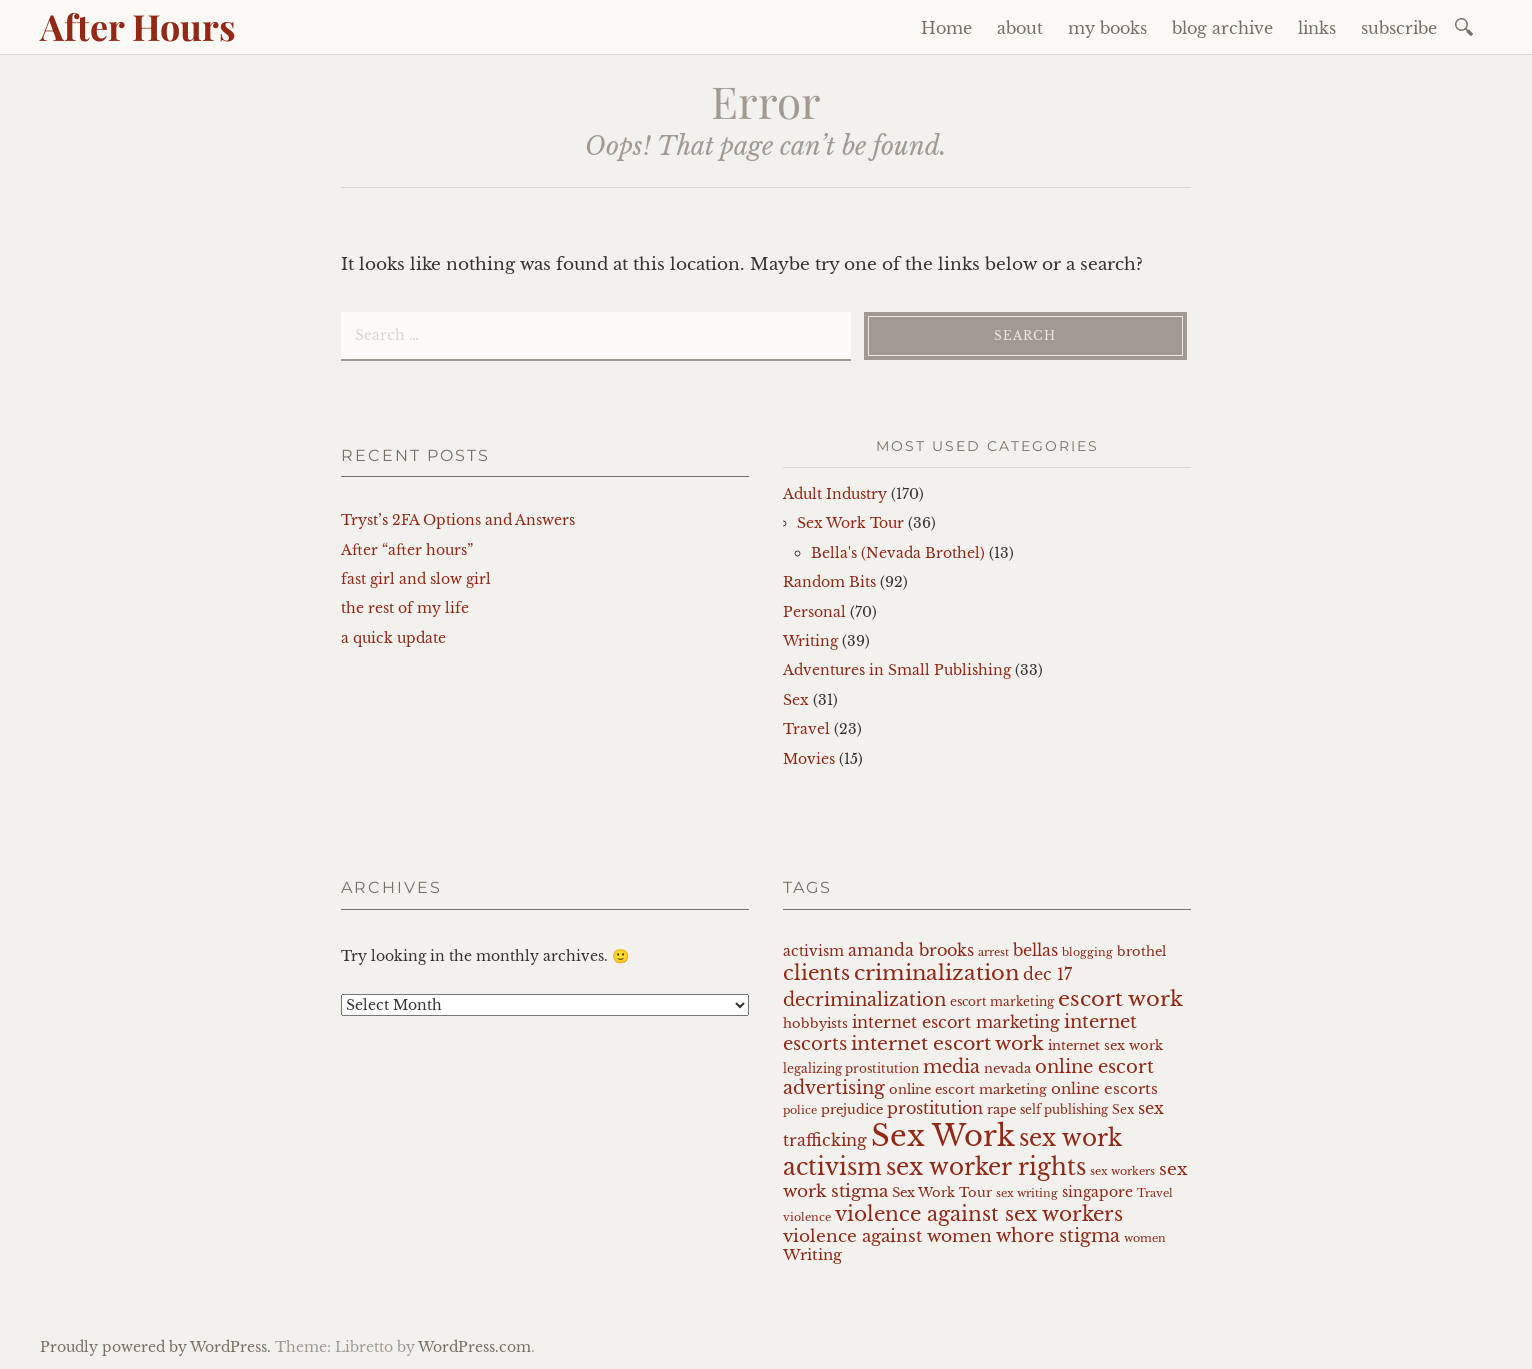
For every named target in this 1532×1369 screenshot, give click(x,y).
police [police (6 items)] (800, 1110)
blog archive (1222, 28)
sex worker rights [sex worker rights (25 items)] (986, 1167)
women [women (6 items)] (1145, 1238)
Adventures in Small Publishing (897, 670)
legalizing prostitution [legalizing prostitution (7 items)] (851, 1069)
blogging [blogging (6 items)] (1087, 952)
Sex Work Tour (850, 523)
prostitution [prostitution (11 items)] (935, 1108)
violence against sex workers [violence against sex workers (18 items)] (979, 1214)
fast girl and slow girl (416, 579)
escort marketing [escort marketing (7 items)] (1002, 1002)
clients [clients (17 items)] (816, 973)
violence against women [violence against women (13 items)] (887, 1236)
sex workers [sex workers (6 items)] (1122, 1171)
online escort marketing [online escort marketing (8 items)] (968, 1089)
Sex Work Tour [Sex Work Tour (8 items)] (942, 1192)
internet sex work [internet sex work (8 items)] (1105, 1045)
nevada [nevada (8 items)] (1007, 1068)
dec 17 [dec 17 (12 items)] (1047, 974)
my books (1107, 28)
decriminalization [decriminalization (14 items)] (864, 1000)
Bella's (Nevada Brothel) (898, 553)
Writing (810, 641)
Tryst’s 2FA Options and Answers (458, 520)
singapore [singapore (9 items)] (1097, 1192)
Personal (814, 612)
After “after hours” (407, 550)
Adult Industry (835, 494)
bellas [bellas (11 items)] (1035, 950)
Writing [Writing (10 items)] (812, 1255)
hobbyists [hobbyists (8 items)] (815, 1023)
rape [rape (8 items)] (1001, 1109)
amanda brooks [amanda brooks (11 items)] (911, 950)
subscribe (1399, 28)
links (1317, 28)
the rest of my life (405, 608)
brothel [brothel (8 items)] (1141, 951)
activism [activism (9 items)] (813, 951)
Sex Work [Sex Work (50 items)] (943, 1136)
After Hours (138, 26)
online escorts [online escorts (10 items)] (1104, 1089)
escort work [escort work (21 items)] (1120, 998)
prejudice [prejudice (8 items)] (852, 1109)
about (1020, 28)
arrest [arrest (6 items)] (993, 952)
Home (946, 28)
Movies (809, 759)
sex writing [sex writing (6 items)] (1027, 1193)
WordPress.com (474, 1347)
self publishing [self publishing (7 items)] (1064, 1110)
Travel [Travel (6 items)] (1155, 1193)
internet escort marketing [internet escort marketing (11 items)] (956, 1022)
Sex (796, 700)
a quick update (393, 638)
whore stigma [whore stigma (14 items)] (1058, 1236)
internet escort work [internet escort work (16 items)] (947, 1043)
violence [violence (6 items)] (807, 1217)
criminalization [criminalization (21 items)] (936, 972)
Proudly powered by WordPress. (155, 1347)
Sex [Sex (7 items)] (1123, 1110)
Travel (806, 729)
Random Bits (829, 582)
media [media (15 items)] (951, 1066)
